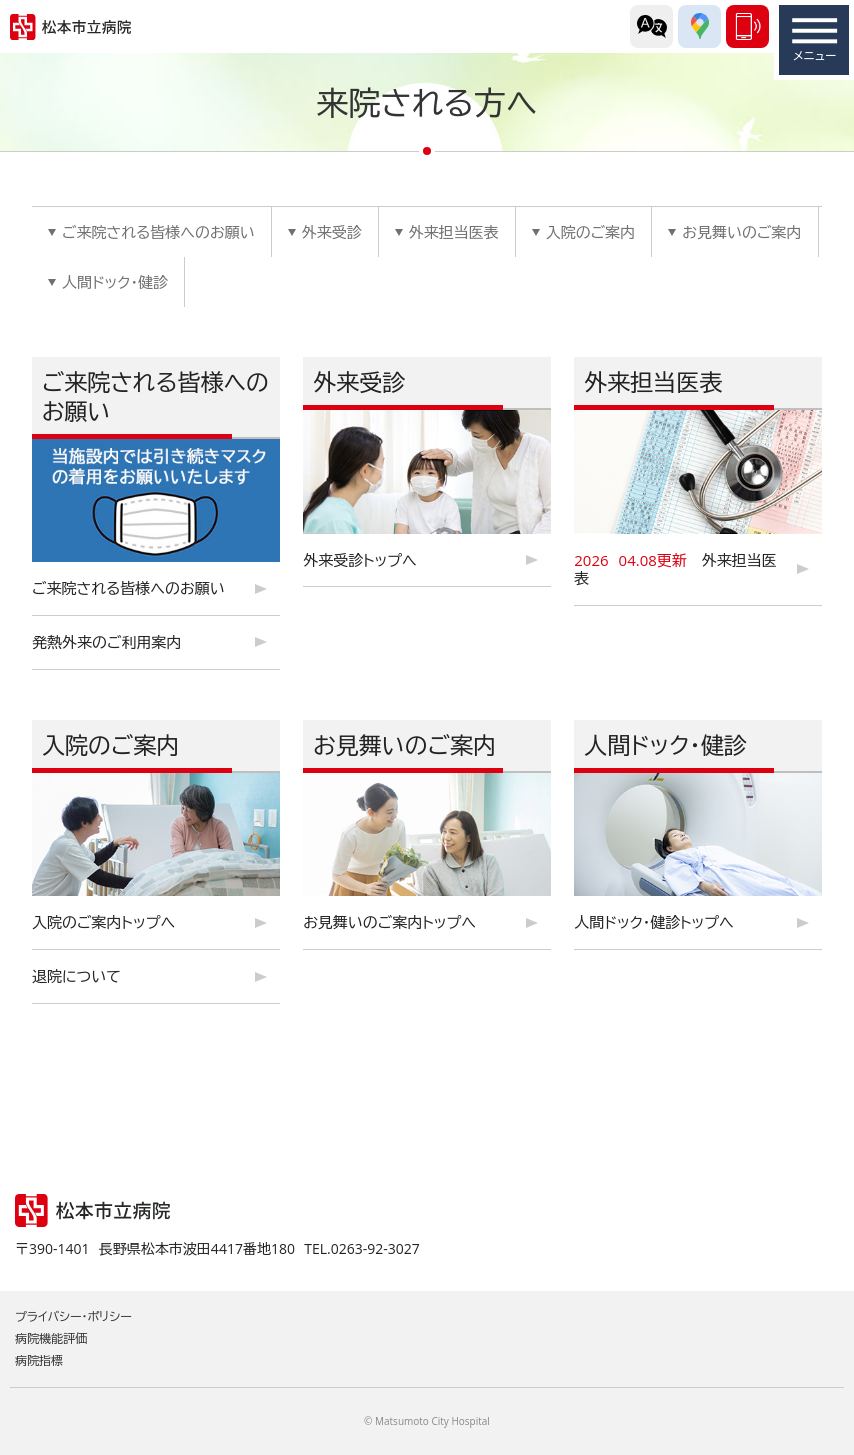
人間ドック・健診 (115, 282)
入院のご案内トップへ (103, 922)
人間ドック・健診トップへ (653, 922)
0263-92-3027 (747, 26)
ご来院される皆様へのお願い (158, 232)
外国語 (651, 26)
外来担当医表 (454, 232)
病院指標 (39, 1360)
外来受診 (332, 232)
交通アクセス (699, 26)
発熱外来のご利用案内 (107, 642)
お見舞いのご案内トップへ (389, 922)
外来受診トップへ (360, 560)
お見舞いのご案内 (741, 232)
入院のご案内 (591, 232)
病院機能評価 (51, 1338)
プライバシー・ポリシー (73, 1316)
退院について (76, 976)
